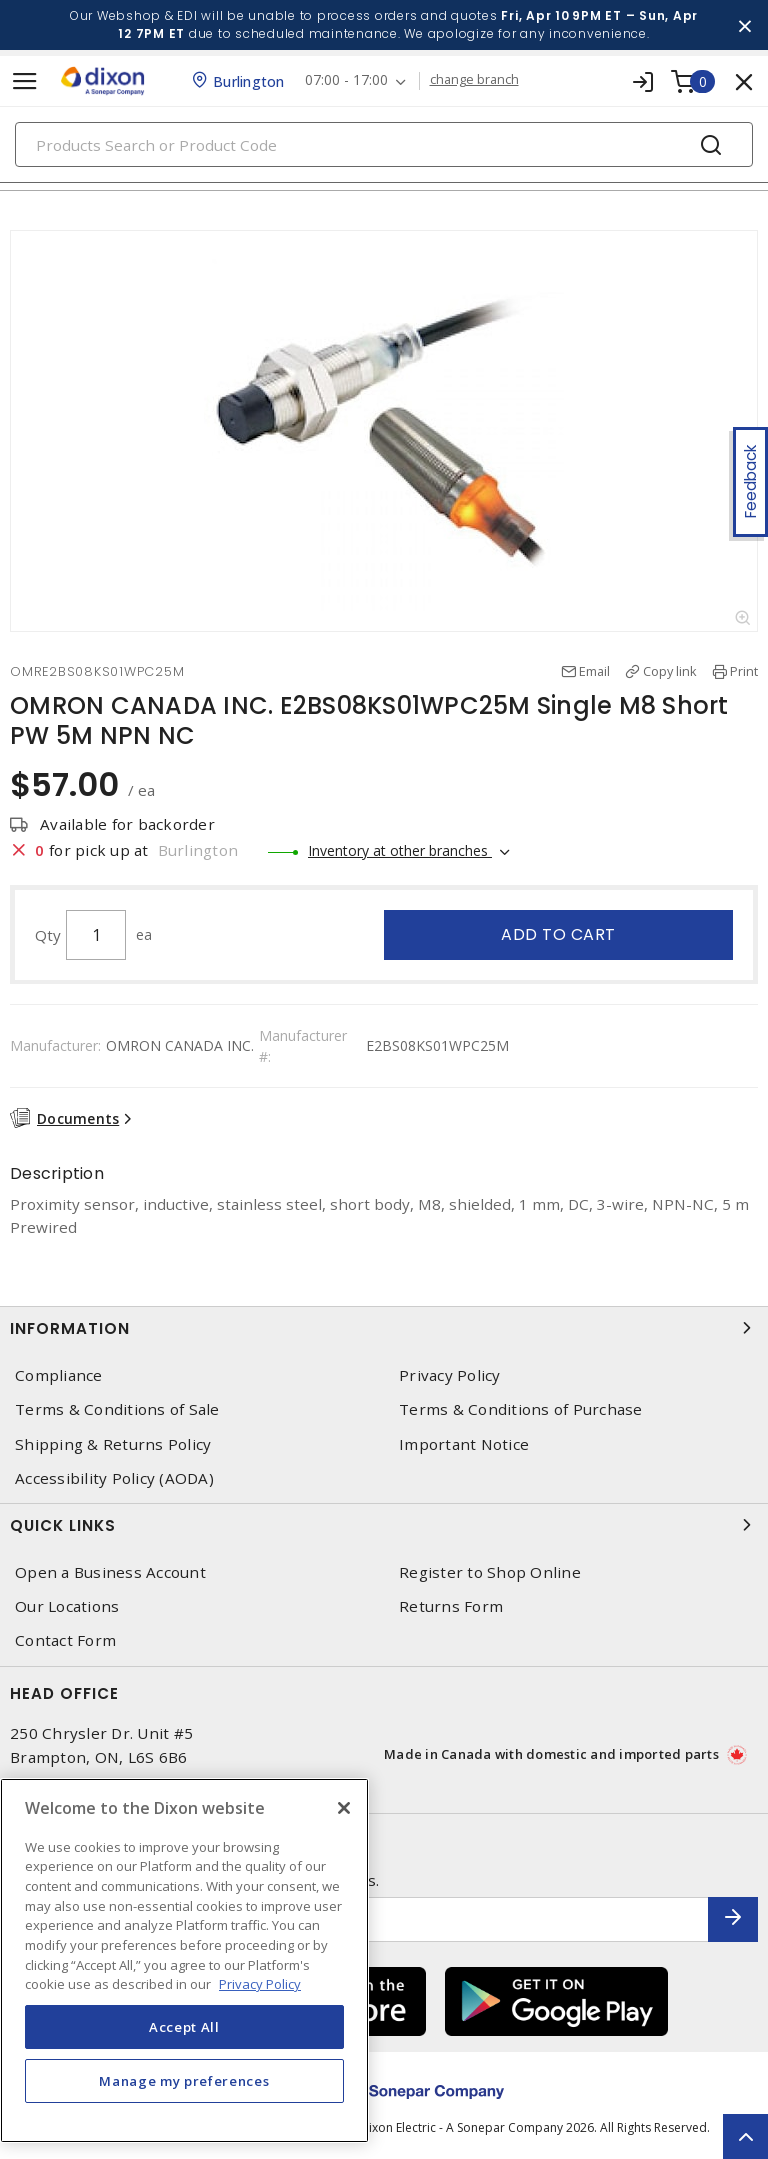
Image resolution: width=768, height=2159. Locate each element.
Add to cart (558, 934)
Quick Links (384, 1525)
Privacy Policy (450, 1375)
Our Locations (67, 1606)
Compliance (59, 1375)
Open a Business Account (110, 1572)
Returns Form (451, 1606)
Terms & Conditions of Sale (117, 1409)
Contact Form (65, 1640)
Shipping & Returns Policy (113, 1444)
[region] (184, 1960)
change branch (474, 80)
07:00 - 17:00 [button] (346, 80)
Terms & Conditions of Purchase (521, 1409)
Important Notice (464, 1444)
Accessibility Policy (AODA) (114, 1478)
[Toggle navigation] (25, 81)
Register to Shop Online (490, 1572)
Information (384, 1328)
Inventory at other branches (400, 850)
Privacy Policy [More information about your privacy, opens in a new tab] (260, 1984)
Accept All (184, 2027)
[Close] (344, 1808)
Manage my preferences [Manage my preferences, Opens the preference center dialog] (184, 2081)
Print (744, 671)
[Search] (384, 144)
